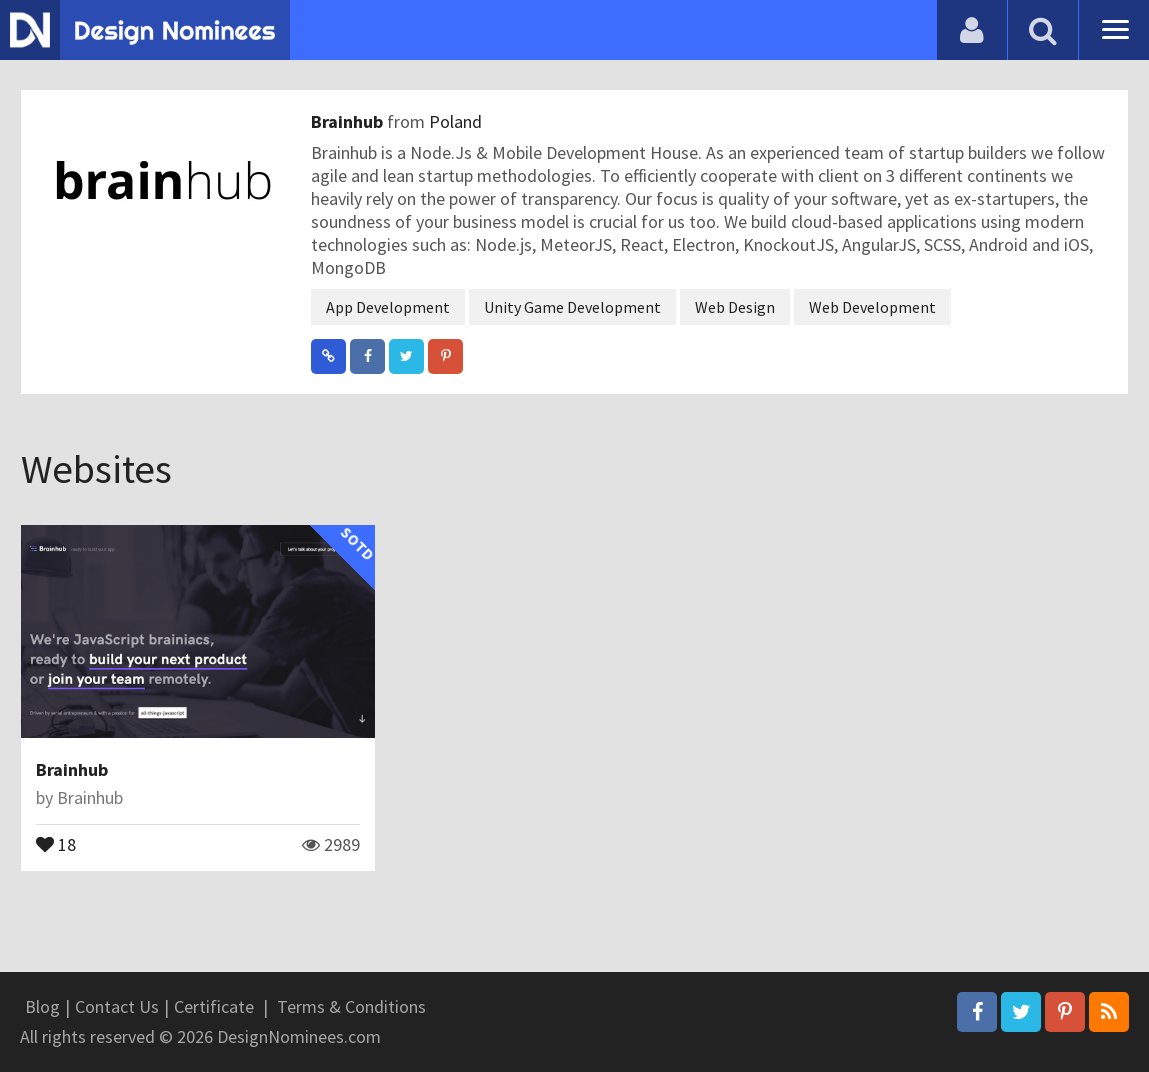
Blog (42, 1006)
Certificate (214, 1006)
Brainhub (349, 121)
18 (56, 843)
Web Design (735, 307)
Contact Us (117, 1006)
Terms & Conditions (351, 1006)
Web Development (872, 307)
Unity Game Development (572, 307)
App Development (388, 307)
